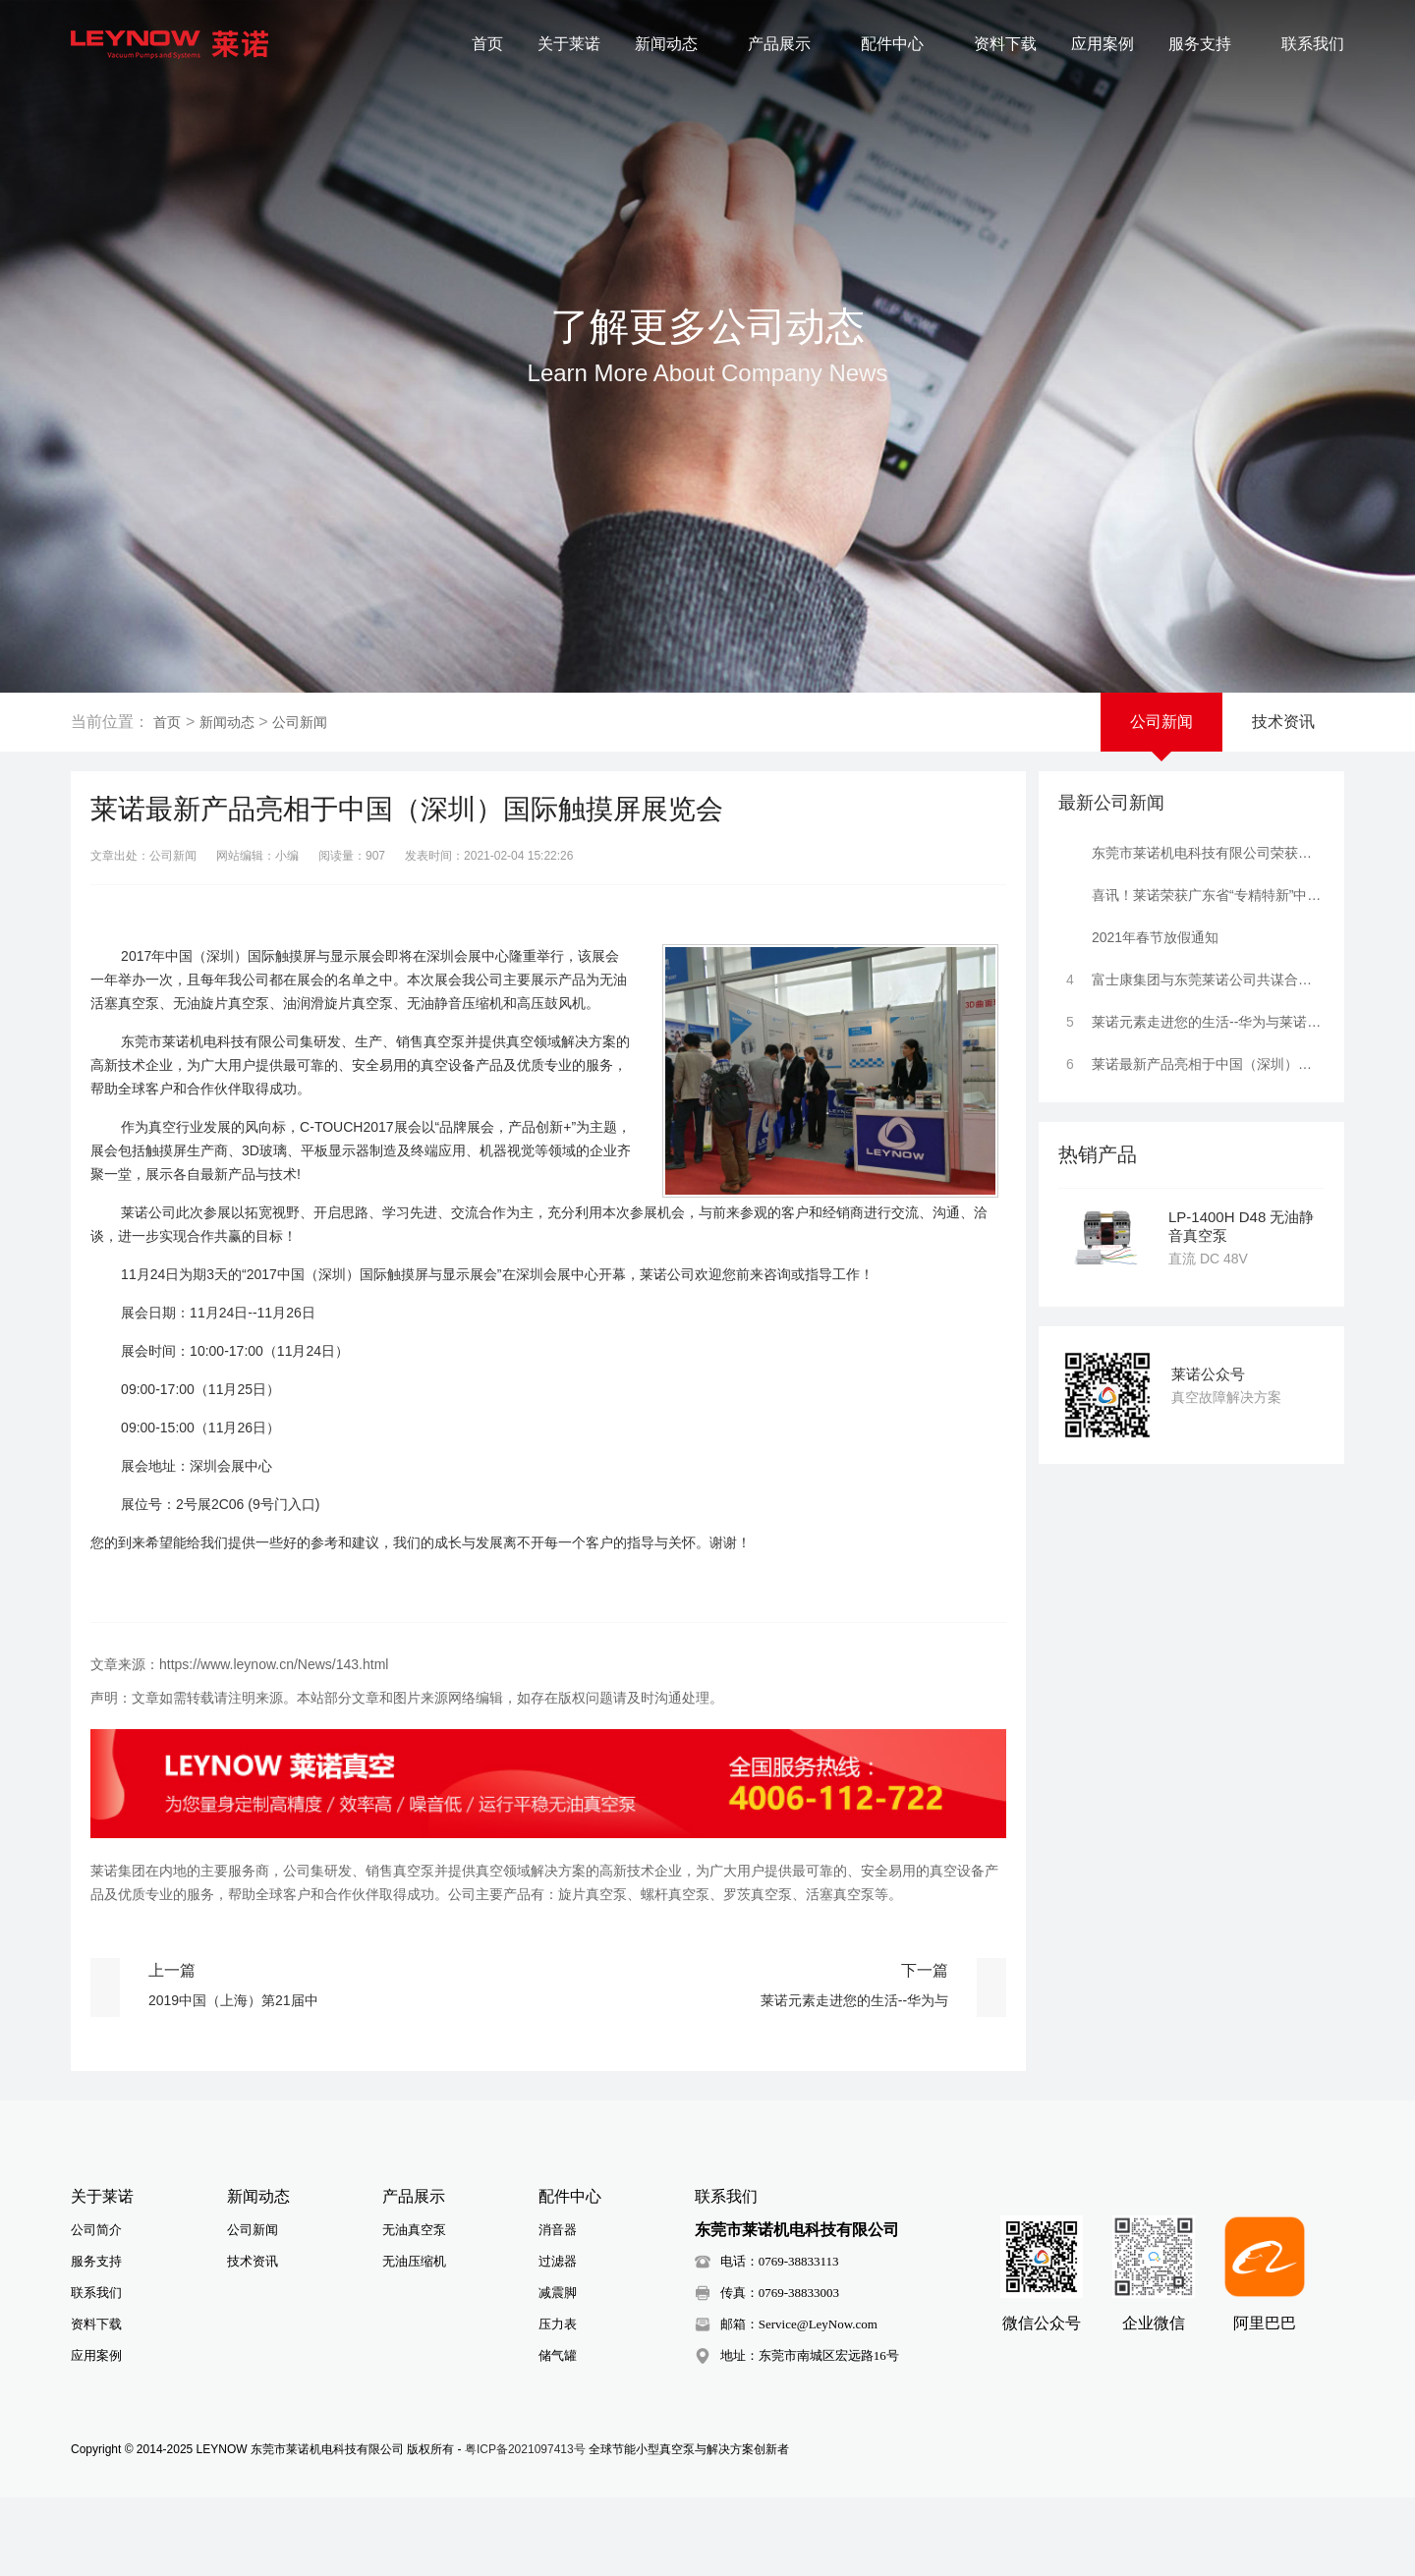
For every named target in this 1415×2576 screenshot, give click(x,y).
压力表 (557, 2329)
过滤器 (557, 2266)
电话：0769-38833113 (779, 2266)
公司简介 (96, 2234)
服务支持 (1207, 43)
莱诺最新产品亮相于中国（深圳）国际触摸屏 (1191, 1059)
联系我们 (1312, 43)
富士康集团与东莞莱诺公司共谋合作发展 (1191, 974)
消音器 (557, 2234)
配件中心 (900, 43)
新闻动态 (674, 43)
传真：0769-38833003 (779, 2297)
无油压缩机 (414, 2266)
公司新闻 (299, 722)
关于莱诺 (569, 43)
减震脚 (557, 2297)
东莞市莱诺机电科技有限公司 (797, 2234)
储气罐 (557, 2360)
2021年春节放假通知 (1138, 932)
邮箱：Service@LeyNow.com (798, 2329)
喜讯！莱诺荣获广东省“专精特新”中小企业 (1191, 890)
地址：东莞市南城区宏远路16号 (809, 2360)
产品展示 (787, 43)
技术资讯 (1283, 721)
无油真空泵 (414, 2234)
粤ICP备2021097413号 (525, 2454)
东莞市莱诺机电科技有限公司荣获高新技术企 (1191, 848)
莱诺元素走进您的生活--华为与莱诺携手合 (1191, 1017)
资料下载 (1005, 43)
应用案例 (1102, 43)
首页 (487, 43)
